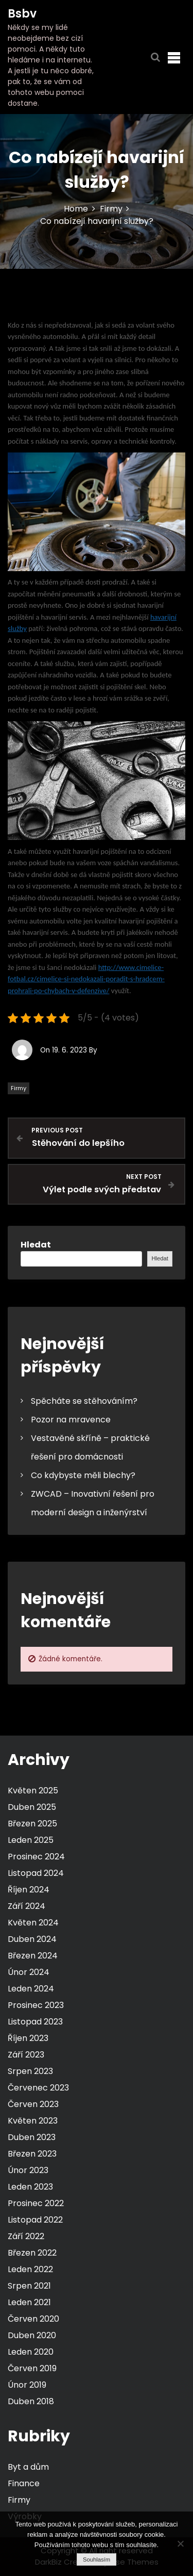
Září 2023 (26, 2055)
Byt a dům (28, 2467)
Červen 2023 (33, 2104)
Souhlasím (96, 2559)
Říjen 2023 (28, 2038)
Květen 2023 (33, 2121)
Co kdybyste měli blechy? (83, 1475)
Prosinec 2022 (36, 2203)
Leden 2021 (29, 2302)
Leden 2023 (30, 2187)
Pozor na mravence (71, 1419)
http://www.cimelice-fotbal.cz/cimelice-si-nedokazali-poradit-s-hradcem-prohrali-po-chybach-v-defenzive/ (86, 979)
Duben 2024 (32, 1939)
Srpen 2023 (30, 2071)
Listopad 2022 (35, 2220)
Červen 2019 (32, 2368)
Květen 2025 (33, 1790)
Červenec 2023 (38, 2088)
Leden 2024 (31, 1989)
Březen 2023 (32, 2154)
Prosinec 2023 (36, 2005)
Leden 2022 (30, 2269)
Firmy (18, 1088)
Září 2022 (26, 2236)
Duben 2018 (31, 2401)
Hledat (36, 1245)
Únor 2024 (28, 1972)
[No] (180, 2543)
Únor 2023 (28, 2170)
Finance (24, 2483)
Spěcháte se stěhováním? (84, 1401)
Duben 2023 (32, 2137)
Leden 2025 (31, 1840)
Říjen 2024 (28, 1889)
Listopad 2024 (36, 1873)
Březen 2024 (33, 1956)
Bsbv (22, 14)
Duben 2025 (32, 1807)
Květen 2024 (33, 1923)
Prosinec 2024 (36, 1856)
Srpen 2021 (29, 2286)
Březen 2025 (32, 1823)
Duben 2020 (32, 2335)
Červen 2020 (33, 2319)
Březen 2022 (32, 2253)
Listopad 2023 (35, 2022)
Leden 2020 (31, 2352)
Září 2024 (26, 1906)
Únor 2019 (27, 2385)
